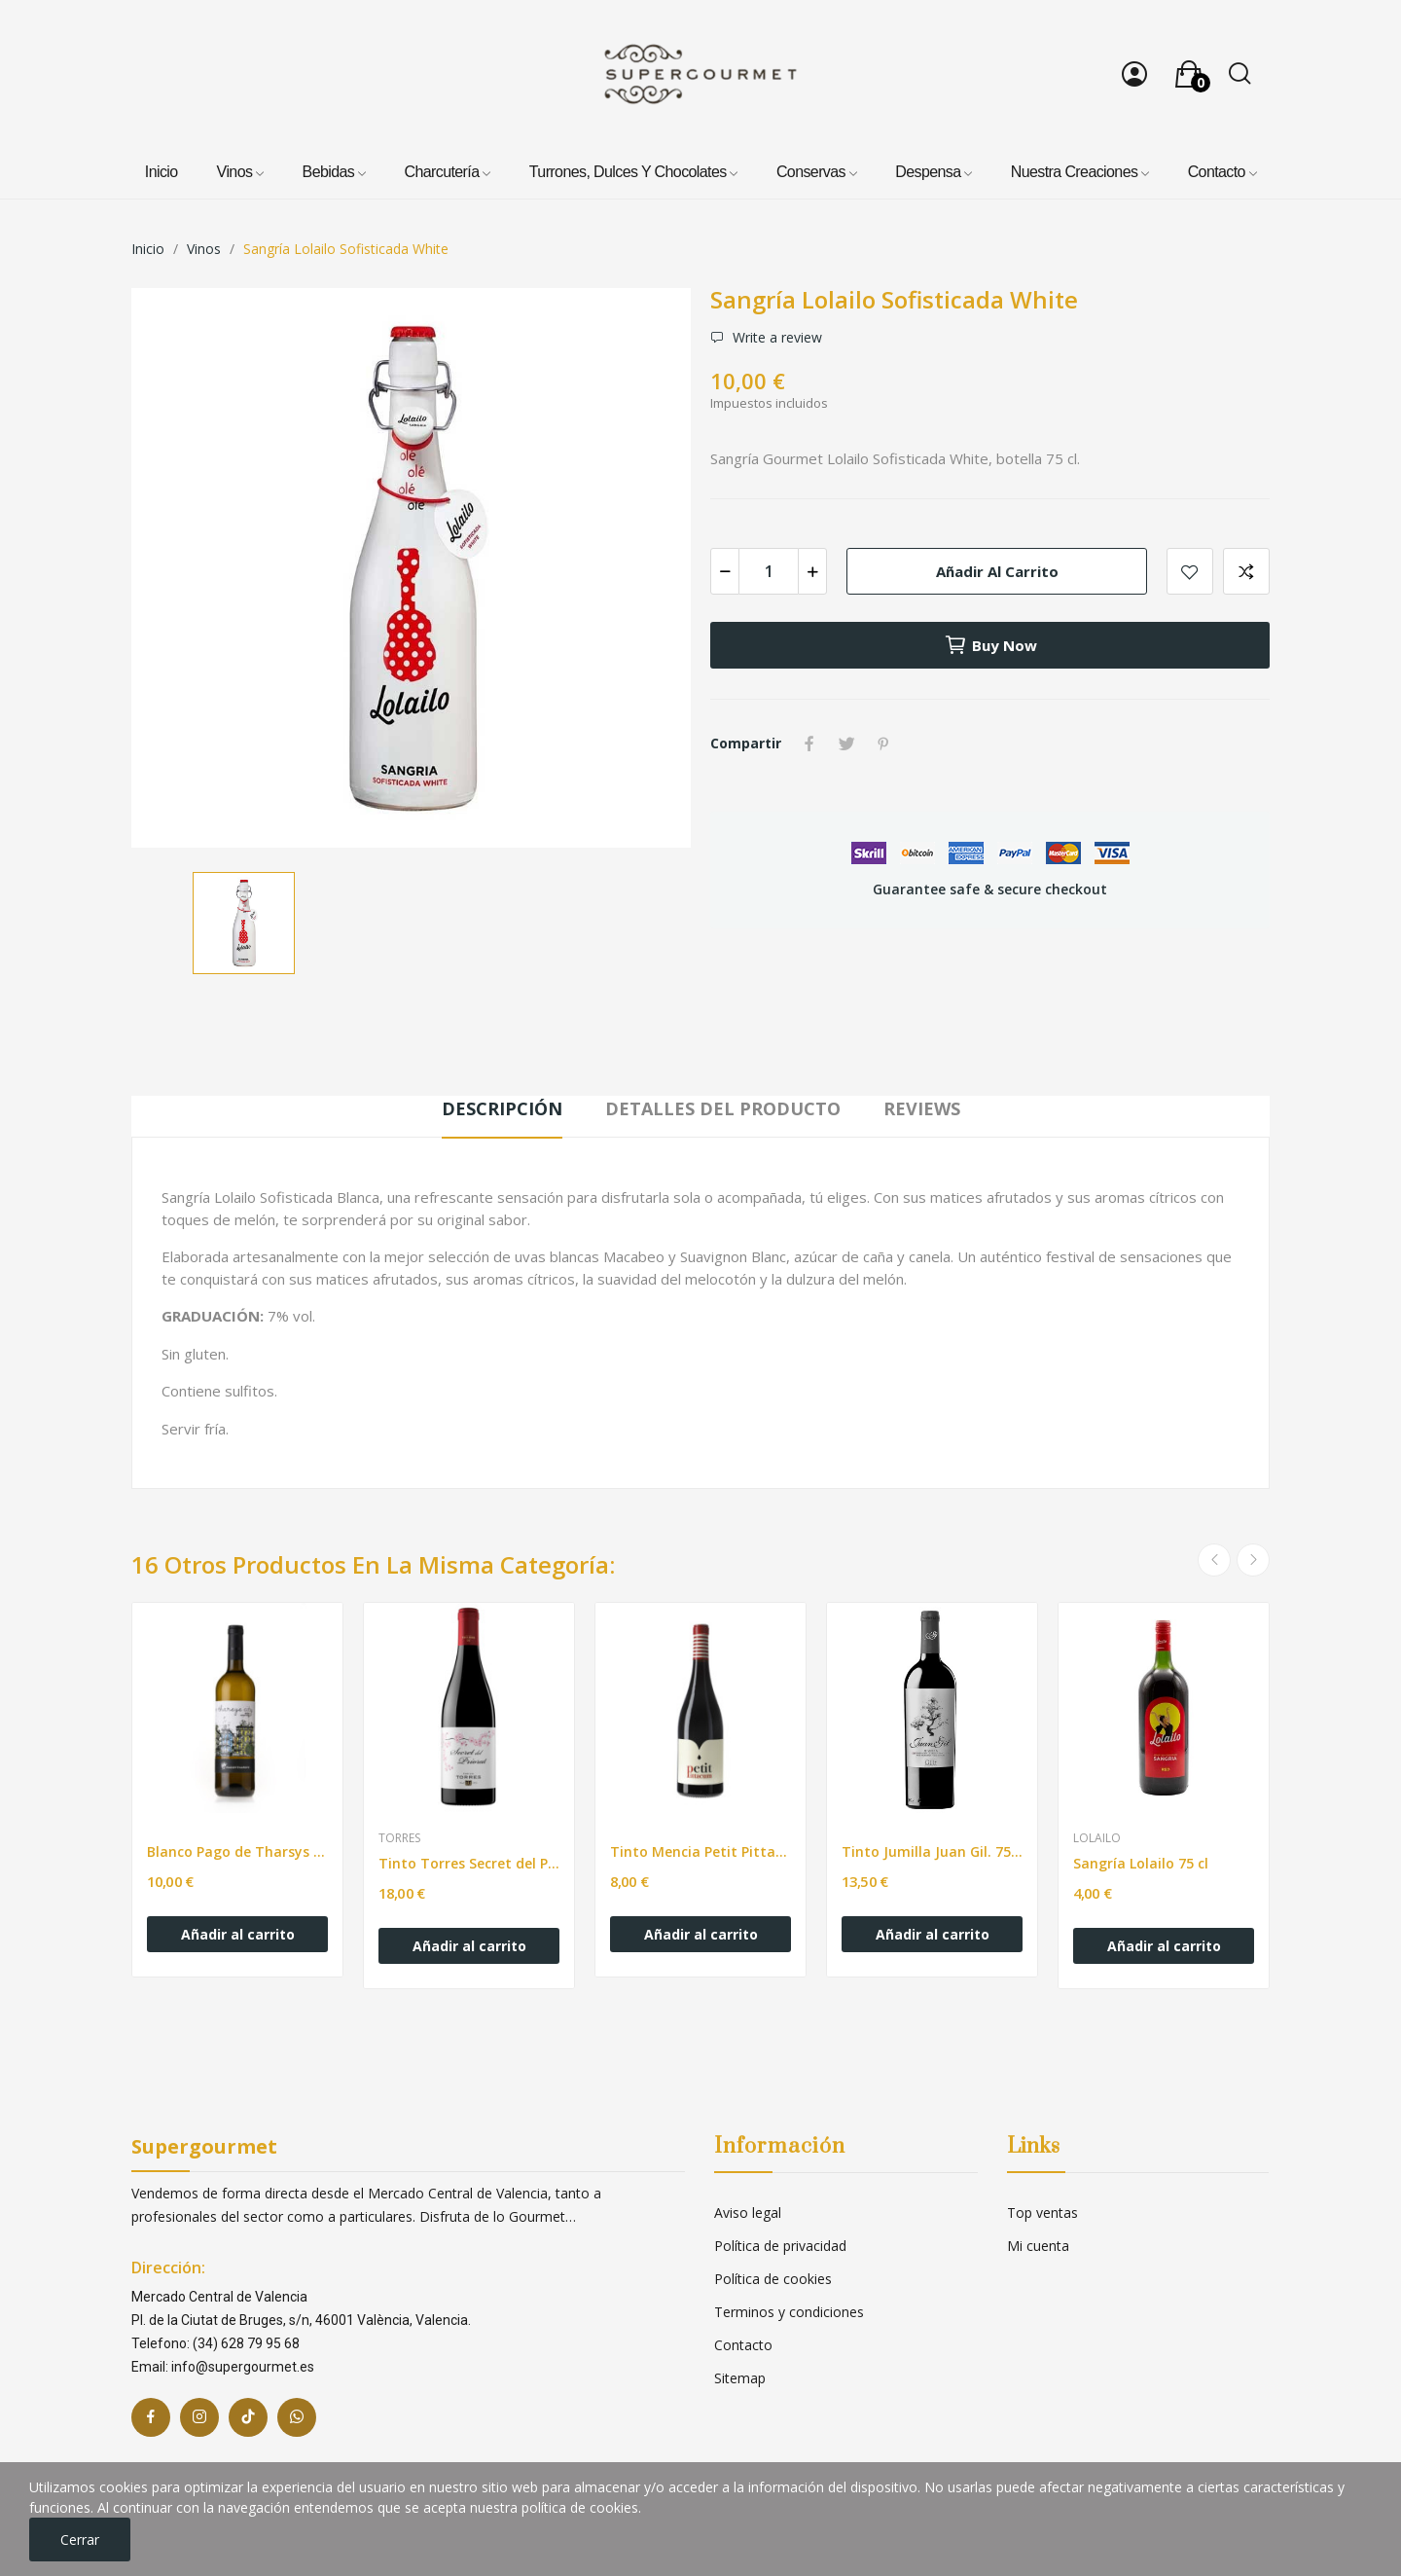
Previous (1214, 1560)
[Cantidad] (768, 571)
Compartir (809, 743)
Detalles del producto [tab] (723, 1108)
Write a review (775, 338)
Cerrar (79, 2539)
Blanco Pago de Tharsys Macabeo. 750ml (237, 1851)
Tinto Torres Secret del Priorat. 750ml (468, 1863)
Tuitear (846, 743)
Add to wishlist (1190, 571)
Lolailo (1097, 1838)
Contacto (743, 2345)
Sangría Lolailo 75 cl (1140, 1863)
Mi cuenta (1038, 2245)
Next (1253, 1560)
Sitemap (740, 2378)
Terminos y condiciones (789, 2312)
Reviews (921, 1108)
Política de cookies (773, 2278)
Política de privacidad (780, 2245)
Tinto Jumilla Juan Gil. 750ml (932, 1851)
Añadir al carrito (997, 571)
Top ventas (1042, 2212)
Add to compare (1246, 571)
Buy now (990, 645)
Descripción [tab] (502, 1108)
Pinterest (883, 743)
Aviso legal (747, 2212)
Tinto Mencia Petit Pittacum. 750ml (700, 1851)
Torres (399, 1838)
